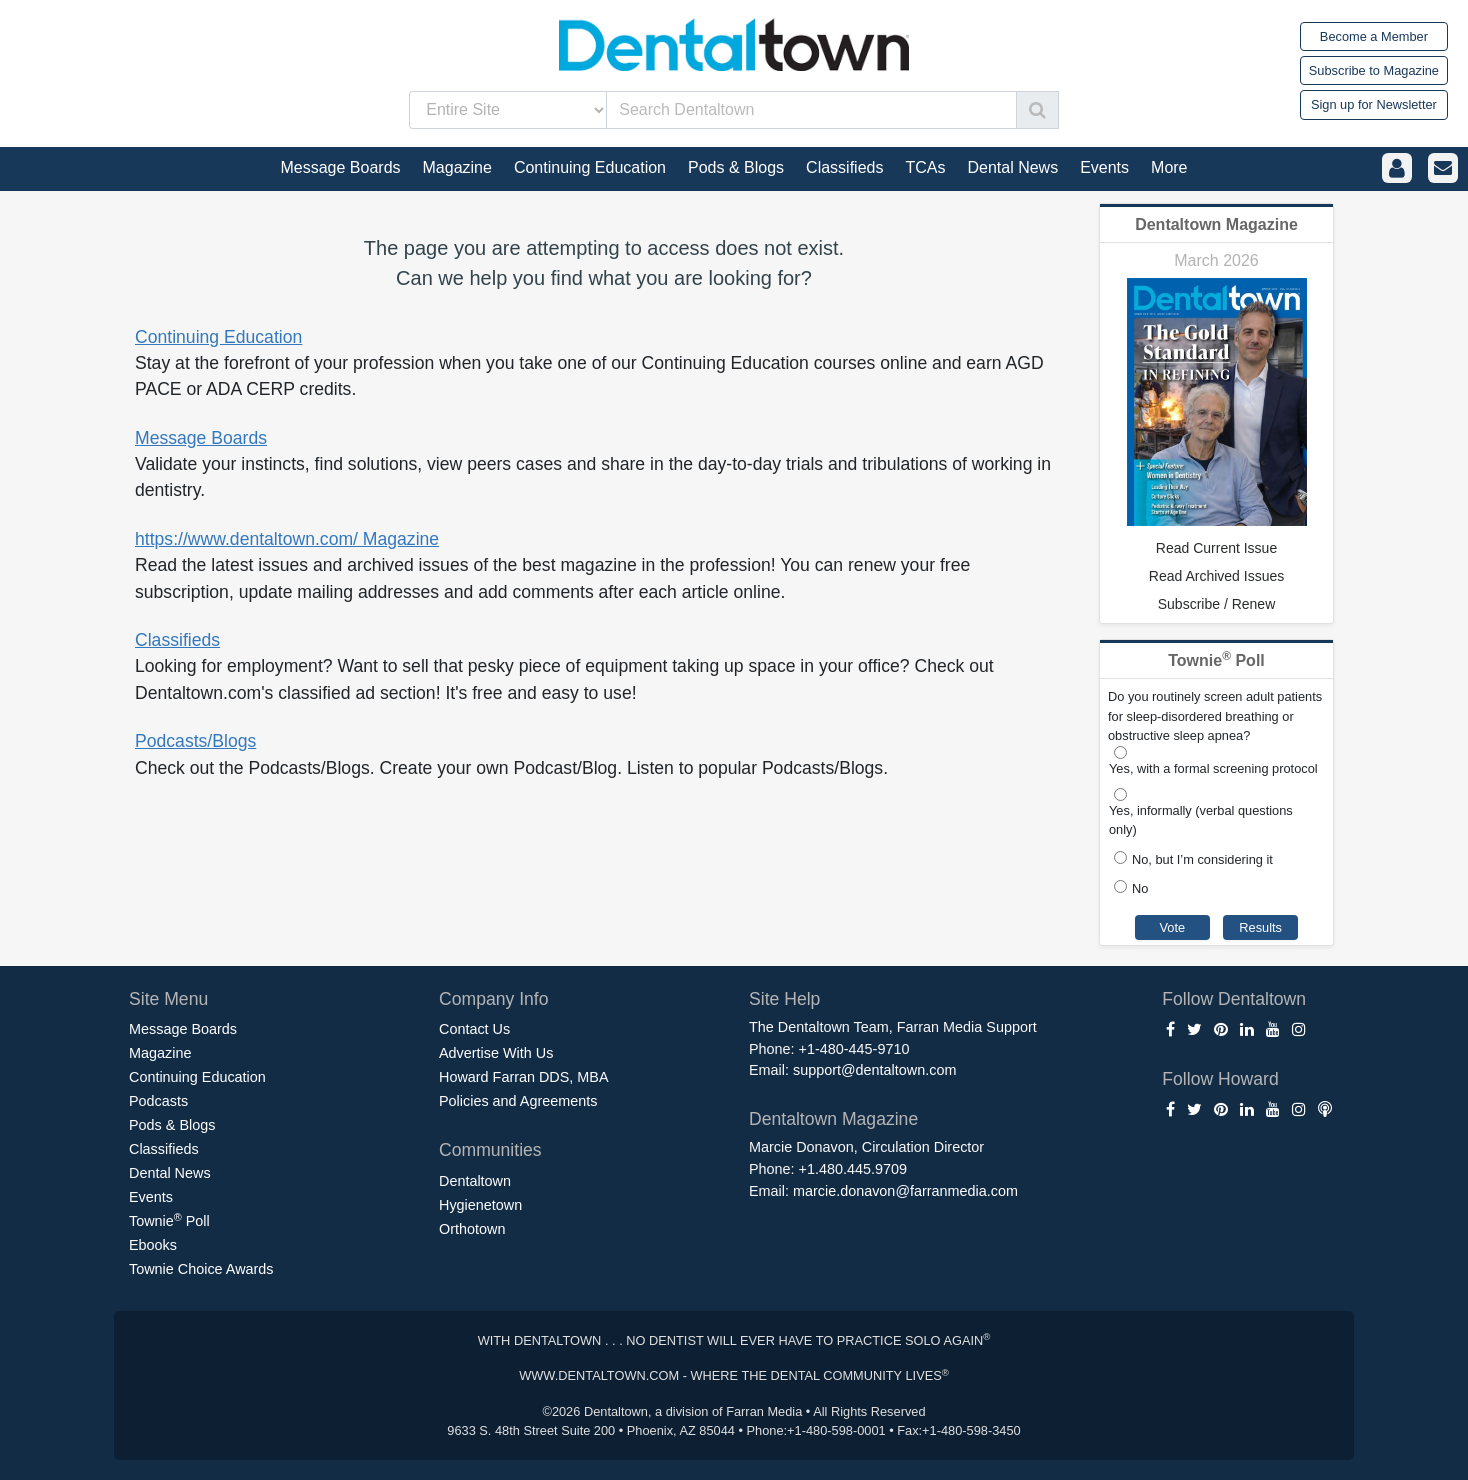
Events (151, 1197)
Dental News (170, 1173)
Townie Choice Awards (201, 1269)
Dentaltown (475, 1181)
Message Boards (201, 438)
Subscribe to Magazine (1374, 70)
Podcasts (158, 1101)
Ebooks (153, 1245)
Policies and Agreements (518, 1101)
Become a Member (1374, 36)
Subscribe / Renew (1217, 604)
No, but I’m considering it (1202, 859)
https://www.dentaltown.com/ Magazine (287, 539)
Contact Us (474, 1029)
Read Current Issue (1216, 548)
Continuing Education (218, 337)
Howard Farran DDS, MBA (524, 1077)
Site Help (784, 999)
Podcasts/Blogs (195, 741)
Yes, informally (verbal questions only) (1201, 820)
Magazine (160, 1053)
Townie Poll (169, 1220)
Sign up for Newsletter (1374, 104)
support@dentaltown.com (874, 1070)
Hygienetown (480, 1205)
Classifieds (177, 640)
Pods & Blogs (172, 1125)
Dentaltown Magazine (1216, 224)
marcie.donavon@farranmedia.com (905, 1191)
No (1140, 888)
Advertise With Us (496, 1053)
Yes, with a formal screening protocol (1213, 768)
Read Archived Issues (1216, 576)
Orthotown (472, 1229)
